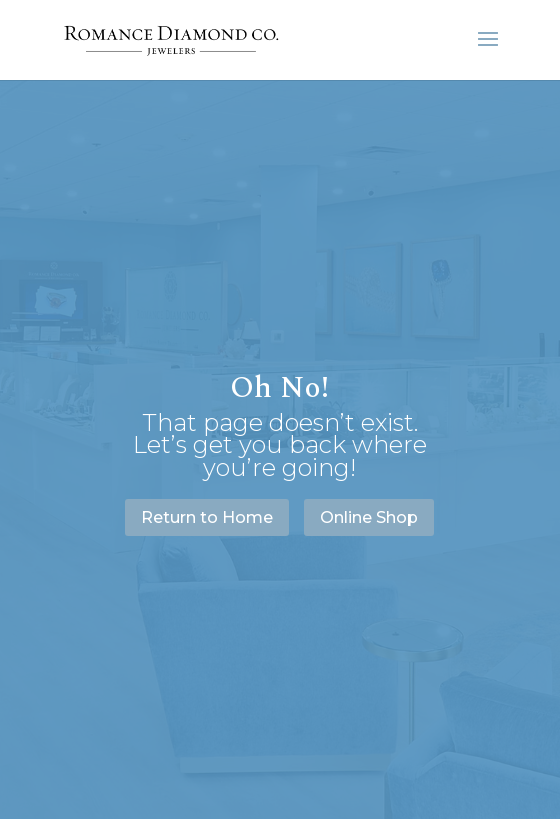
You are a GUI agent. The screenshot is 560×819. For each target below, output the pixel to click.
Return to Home (207, 517)
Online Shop (369, 517)
